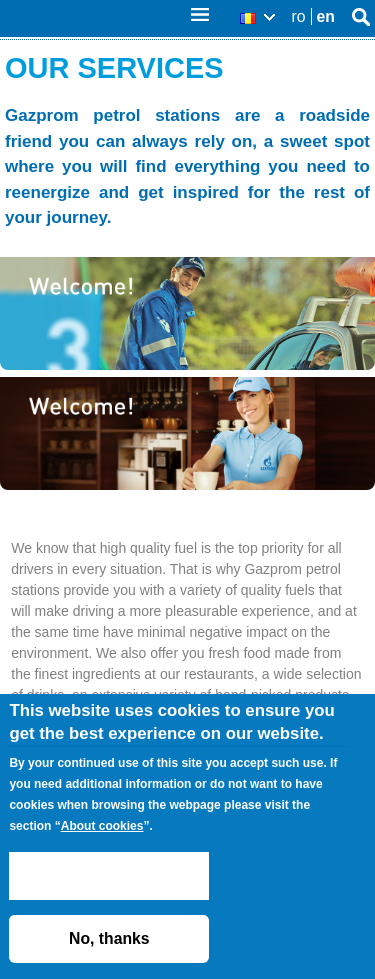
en (326, 16)
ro (299, 16)
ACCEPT (109, 875)
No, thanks (109, 938)
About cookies (102, 826)
